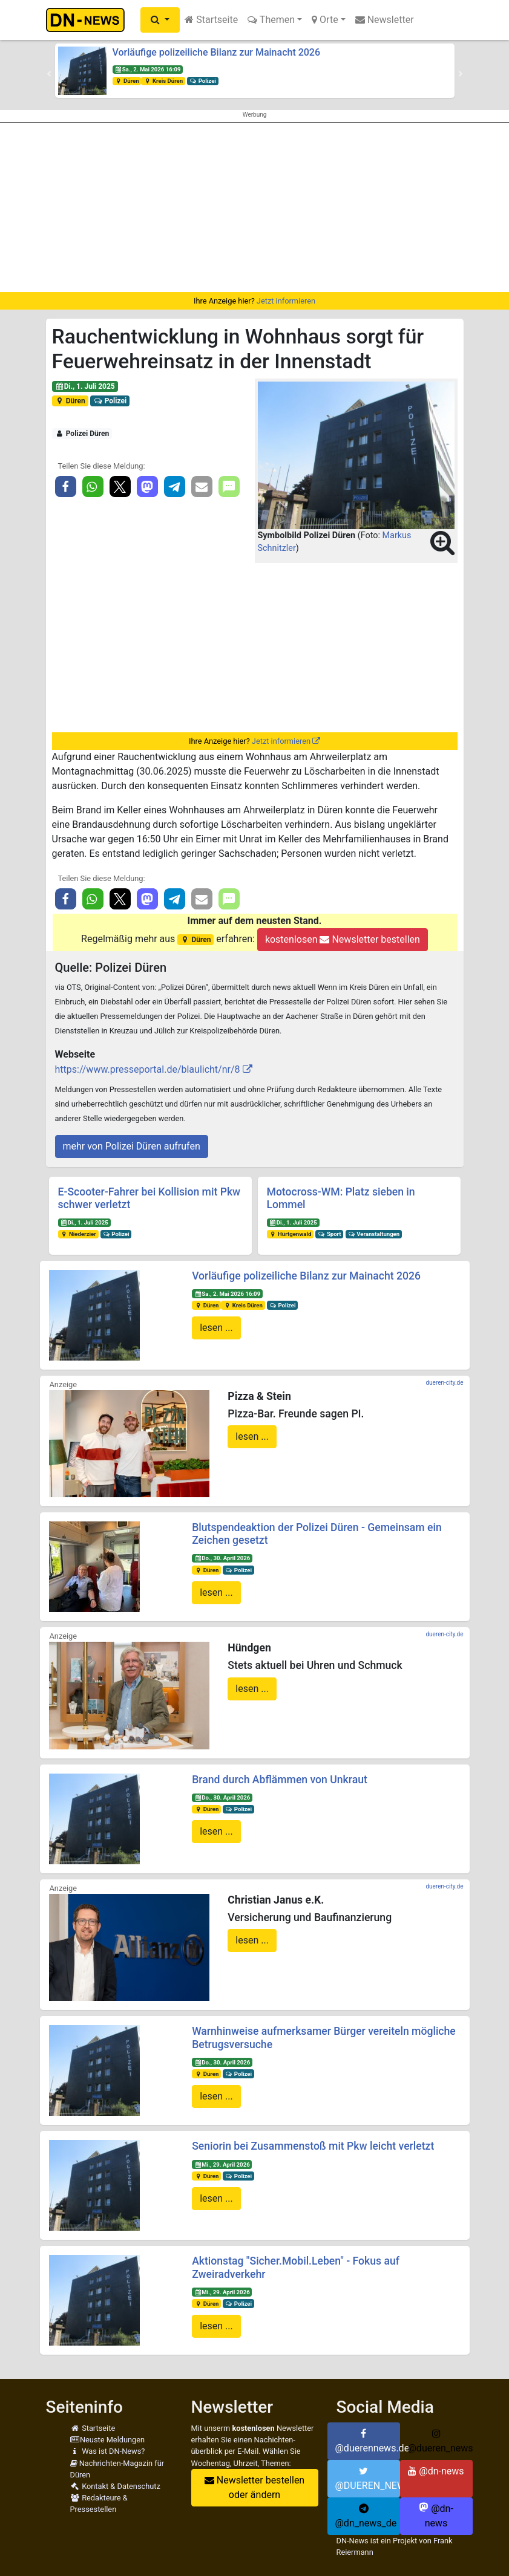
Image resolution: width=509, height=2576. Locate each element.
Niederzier (78, 1234)
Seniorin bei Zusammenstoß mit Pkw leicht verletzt (313, 2146)
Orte (325, 19)
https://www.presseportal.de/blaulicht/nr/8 (147, 1069)
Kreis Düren (163, 80)
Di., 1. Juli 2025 (84, 386)
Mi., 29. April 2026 (222, 2164)
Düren (126, 80)
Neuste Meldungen (107, 2439)
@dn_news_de (366, 2516)
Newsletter (384, 19)
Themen (271, 19)
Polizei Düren (81, 433)
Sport (329, 1234)
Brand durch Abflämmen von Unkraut (279, 1780)
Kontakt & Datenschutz (115, 2486)
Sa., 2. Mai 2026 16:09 (147, 69)
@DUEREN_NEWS (367, 2478)
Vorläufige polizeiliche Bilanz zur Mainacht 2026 (217, 52)
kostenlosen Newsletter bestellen (342, 939)
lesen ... (216, 1327)
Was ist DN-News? (107, 2451)
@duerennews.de (367, 2441)
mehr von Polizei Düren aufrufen (131, 1146)
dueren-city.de (444, 1382)
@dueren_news (440, 2441)
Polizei (202, 80)
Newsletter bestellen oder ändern (254, 2487)
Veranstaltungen (373, 1234)
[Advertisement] (254, 207)
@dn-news (436, 2471)
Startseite (211, 19)
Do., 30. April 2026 (222, 1558)
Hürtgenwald (290, 1234)
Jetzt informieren (286, 300)
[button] (160, 20)
